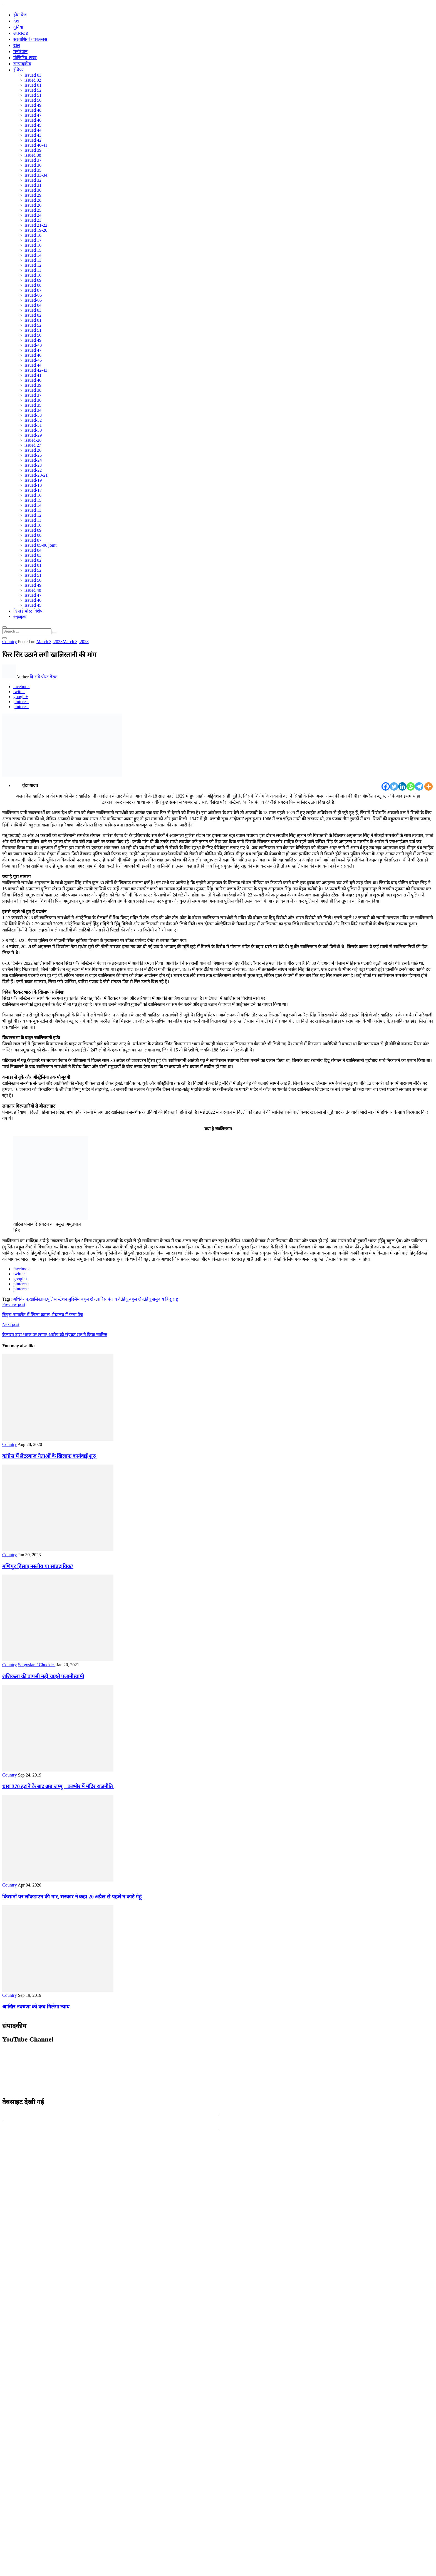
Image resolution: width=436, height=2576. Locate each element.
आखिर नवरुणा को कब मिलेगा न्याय (36, 2007)
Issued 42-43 (35, 370)
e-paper (20, 616)
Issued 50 (32, 100)
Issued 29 (32, 195)
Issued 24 (32, 215)
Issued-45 (33, 360)
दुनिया (18, 27)
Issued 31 (32, 185)
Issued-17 (33, 490)
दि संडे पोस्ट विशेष (28, 611)
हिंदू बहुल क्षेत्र (133, 1299)
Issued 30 (32, 190)
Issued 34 (32, 410)
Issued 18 (32, 235)
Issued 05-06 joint (40, 545)
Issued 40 (32, 380)
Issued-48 (33, 345)
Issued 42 (32, 140)
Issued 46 (32, 120)
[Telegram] (419, 786)
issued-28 (32, 440)
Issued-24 (33, 460)
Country (9, 641)
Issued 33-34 (35, 175)
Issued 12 (32, 265)
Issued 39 (32, 150)
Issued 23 (32, 220)
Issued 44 (32, 130)
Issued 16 (32, 245)
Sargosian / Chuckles (36, 1664)
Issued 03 (32, 75)
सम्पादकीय (22, 63)
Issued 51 (32, 95)
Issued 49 (32, 105)
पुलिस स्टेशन (57, 1299)
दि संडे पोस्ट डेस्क (43, 676)
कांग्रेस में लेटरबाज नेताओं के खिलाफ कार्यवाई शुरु (49, 1456)
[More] (428, 786)
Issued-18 (33, 485)
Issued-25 (33, 455)
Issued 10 (32, 275)
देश (16, 21)
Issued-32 (33, 420)
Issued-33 (33, 415)
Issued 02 (32, 315)
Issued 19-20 (35, 230)
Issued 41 (32, 375)
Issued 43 (32, 135)
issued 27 (32, 445)
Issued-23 (33, 465)
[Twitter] (394, 786)
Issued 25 (32, 210)
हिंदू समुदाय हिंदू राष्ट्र (161, 1299)
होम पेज (20, 15)
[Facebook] (386, 786)
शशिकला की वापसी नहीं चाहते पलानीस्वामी (43, 1676)
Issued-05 (33, 300)
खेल (16, 45)
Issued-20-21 (36, 475)
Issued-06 (33, 295)
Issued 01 (32, 85)
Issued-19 (33, 480)
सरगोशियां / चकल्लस (30, 39)
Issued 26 (32, 205)
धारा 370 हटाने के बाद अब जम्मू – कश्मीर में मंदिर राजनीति (58, 1786)
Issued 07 (32, 290)
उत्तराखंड (20, 33)
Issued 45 (32, 125)
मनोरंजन (20, 51)
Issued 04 (32, 305)
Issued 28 (32, 200)
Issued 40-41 (35, 145)
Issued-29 (33, 435)
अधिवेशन (20, 1299)
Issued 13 (32, 260)
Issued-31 (33, 425)
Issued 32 (32, 180)
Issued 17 (32, 240)
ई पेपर (18, 70)
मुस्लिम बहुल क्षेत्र (82, 1299)
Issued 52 (32, 90)
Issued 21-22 (35, 225)
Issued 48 (32, 110)
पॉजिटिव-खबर (25, 57)
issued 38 (32, 155)
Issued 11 (32, 270)
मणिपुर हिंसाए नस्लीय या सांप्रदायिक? (37, 1566)
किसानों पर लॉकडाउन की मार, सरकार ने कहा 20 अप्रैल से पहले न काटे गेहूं (72, 1897)
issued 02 (32, 80)
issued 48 (32, 590)
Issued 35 (32, 170)
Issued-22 (33, 470)
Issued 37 (32, 160)
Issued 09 (32, 280)
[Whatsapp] (411, 786)
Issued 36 (32, 165)
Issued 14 (32, 255)
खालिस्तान (37, 1299)
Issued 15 (32, 250)
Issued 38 (32, 390)
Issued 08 (32, 285)
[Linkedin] (402, 786)
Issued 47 (32, 115)
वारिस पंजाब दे (109, 1299)
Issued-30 (33, 430)
